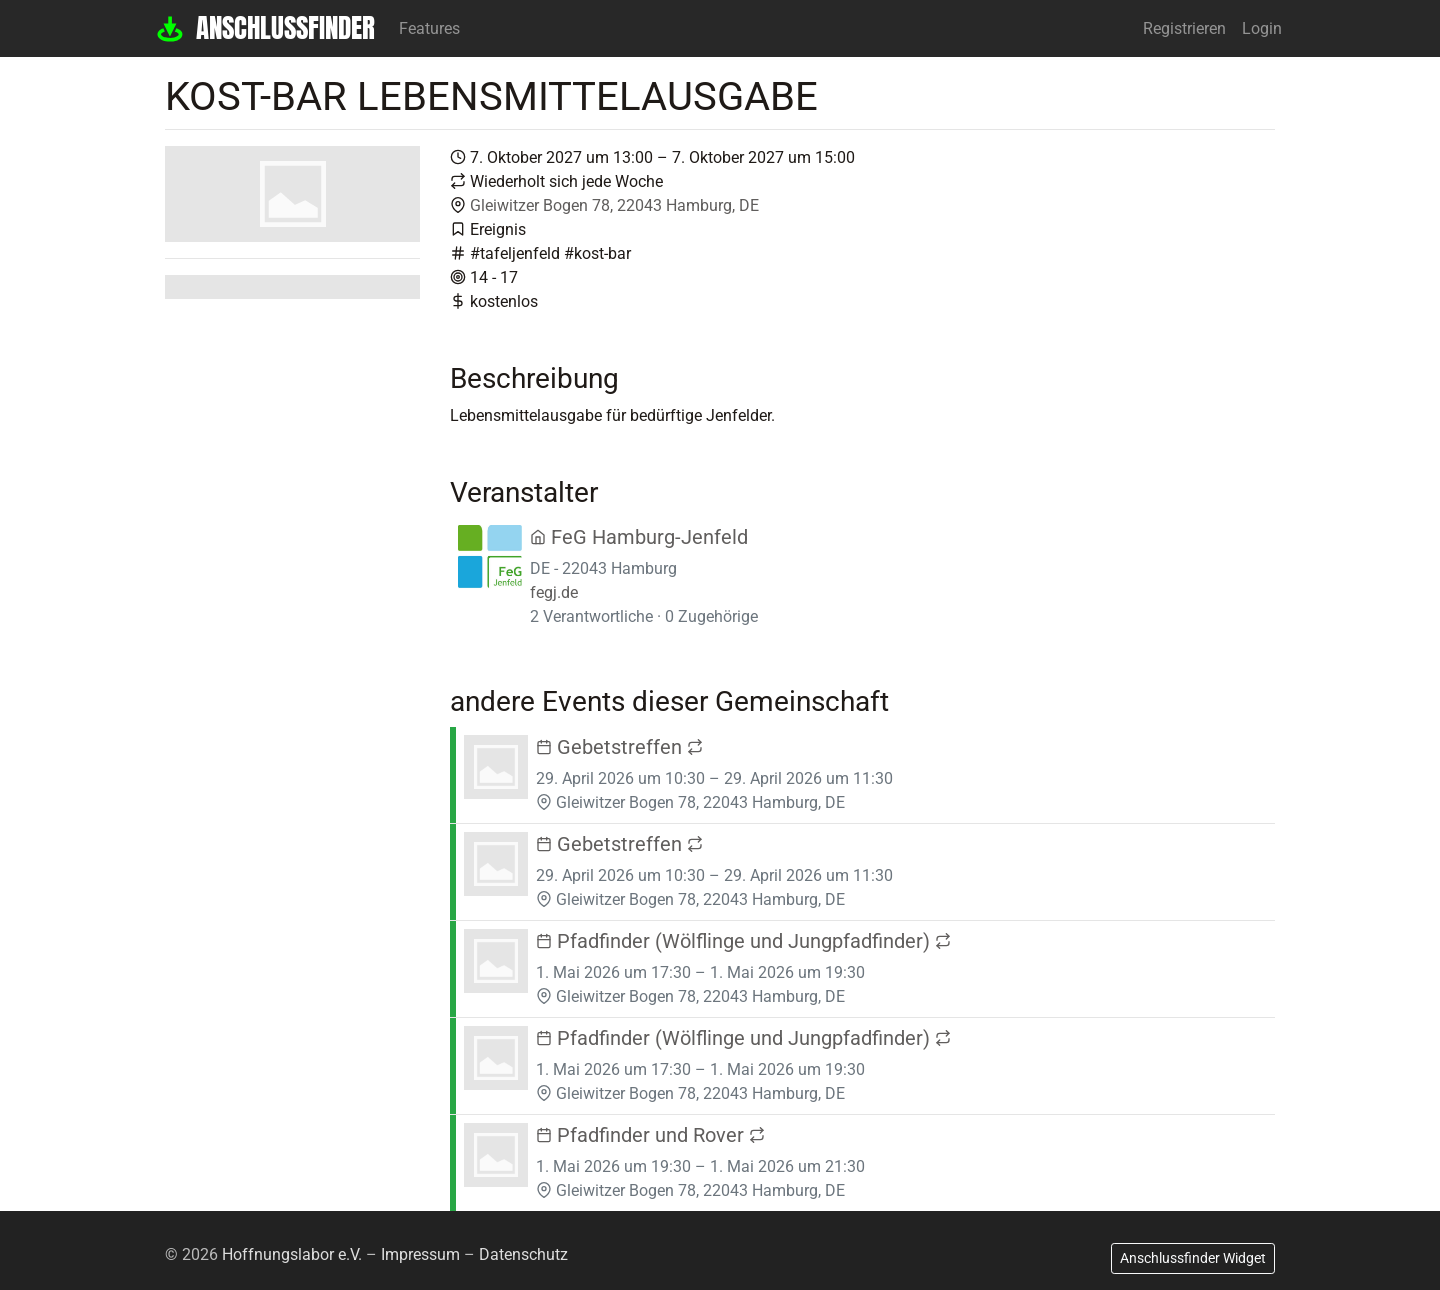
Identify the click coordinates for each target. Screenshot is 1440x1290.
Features (429, 28)
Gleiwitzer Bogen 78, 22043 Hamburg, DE (614, 205)
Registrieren (1184, 28)
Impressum (420, 1254)
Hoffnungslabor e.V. (292, 1254)
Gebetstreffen (619, 747)
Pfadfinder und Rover (650, 1135)
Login (1262, 28)
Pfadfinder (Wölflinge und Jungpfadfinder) (743, 941)
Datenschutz (523, 1254)
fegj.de (554, 592)
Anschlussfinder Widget (1193, 1258)
